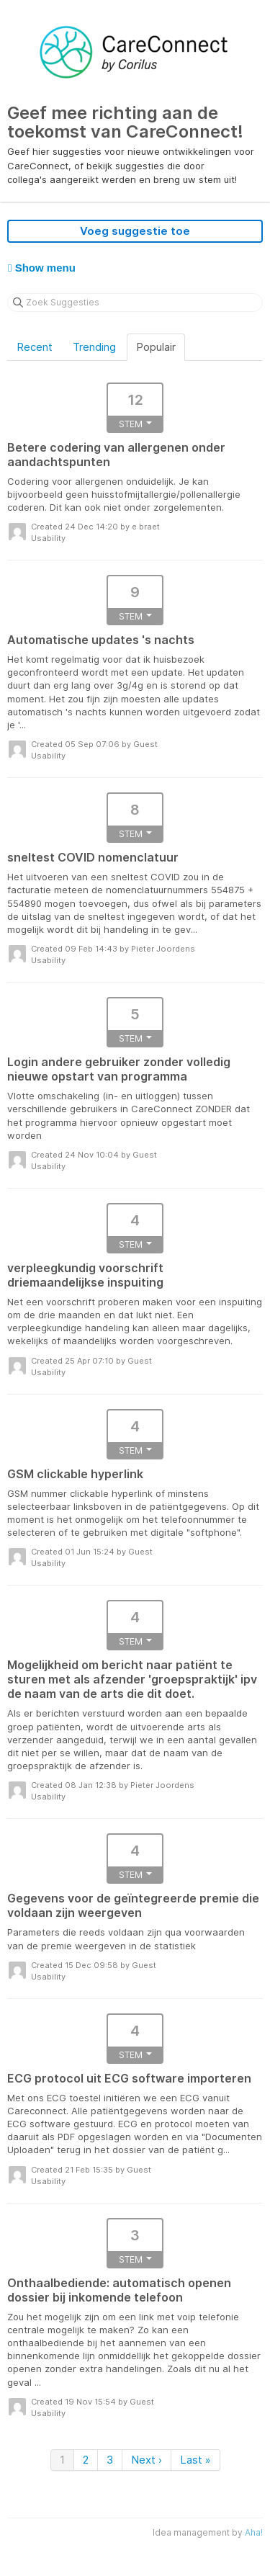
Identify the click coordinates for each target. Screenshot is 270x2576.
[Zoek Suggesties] (135, 302)
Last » (195, 2460)
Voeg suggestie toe (135, 231)
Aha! (254, 2532)
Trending (94, 347)
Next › (146, 2460)
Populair (156, 347)
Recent (35, 347)
